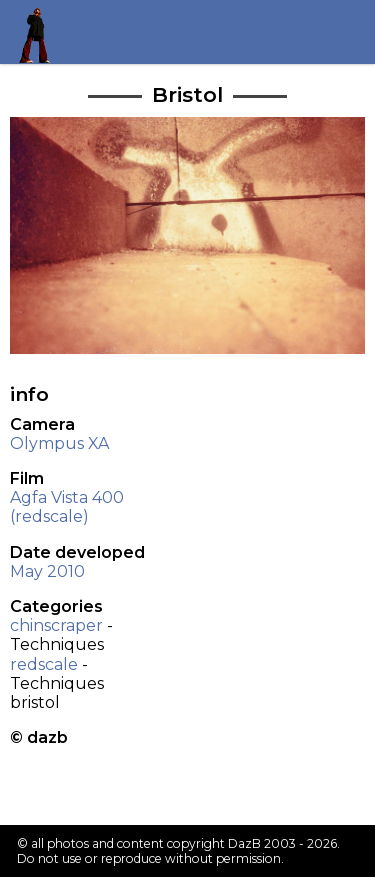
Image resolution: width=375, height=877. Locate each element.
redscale (44, 664)
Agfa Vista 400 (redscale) (67, 507)
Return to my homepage (41, 31)
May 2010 (47, 571)
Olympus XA (59, 443)
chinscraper (56, 625)
